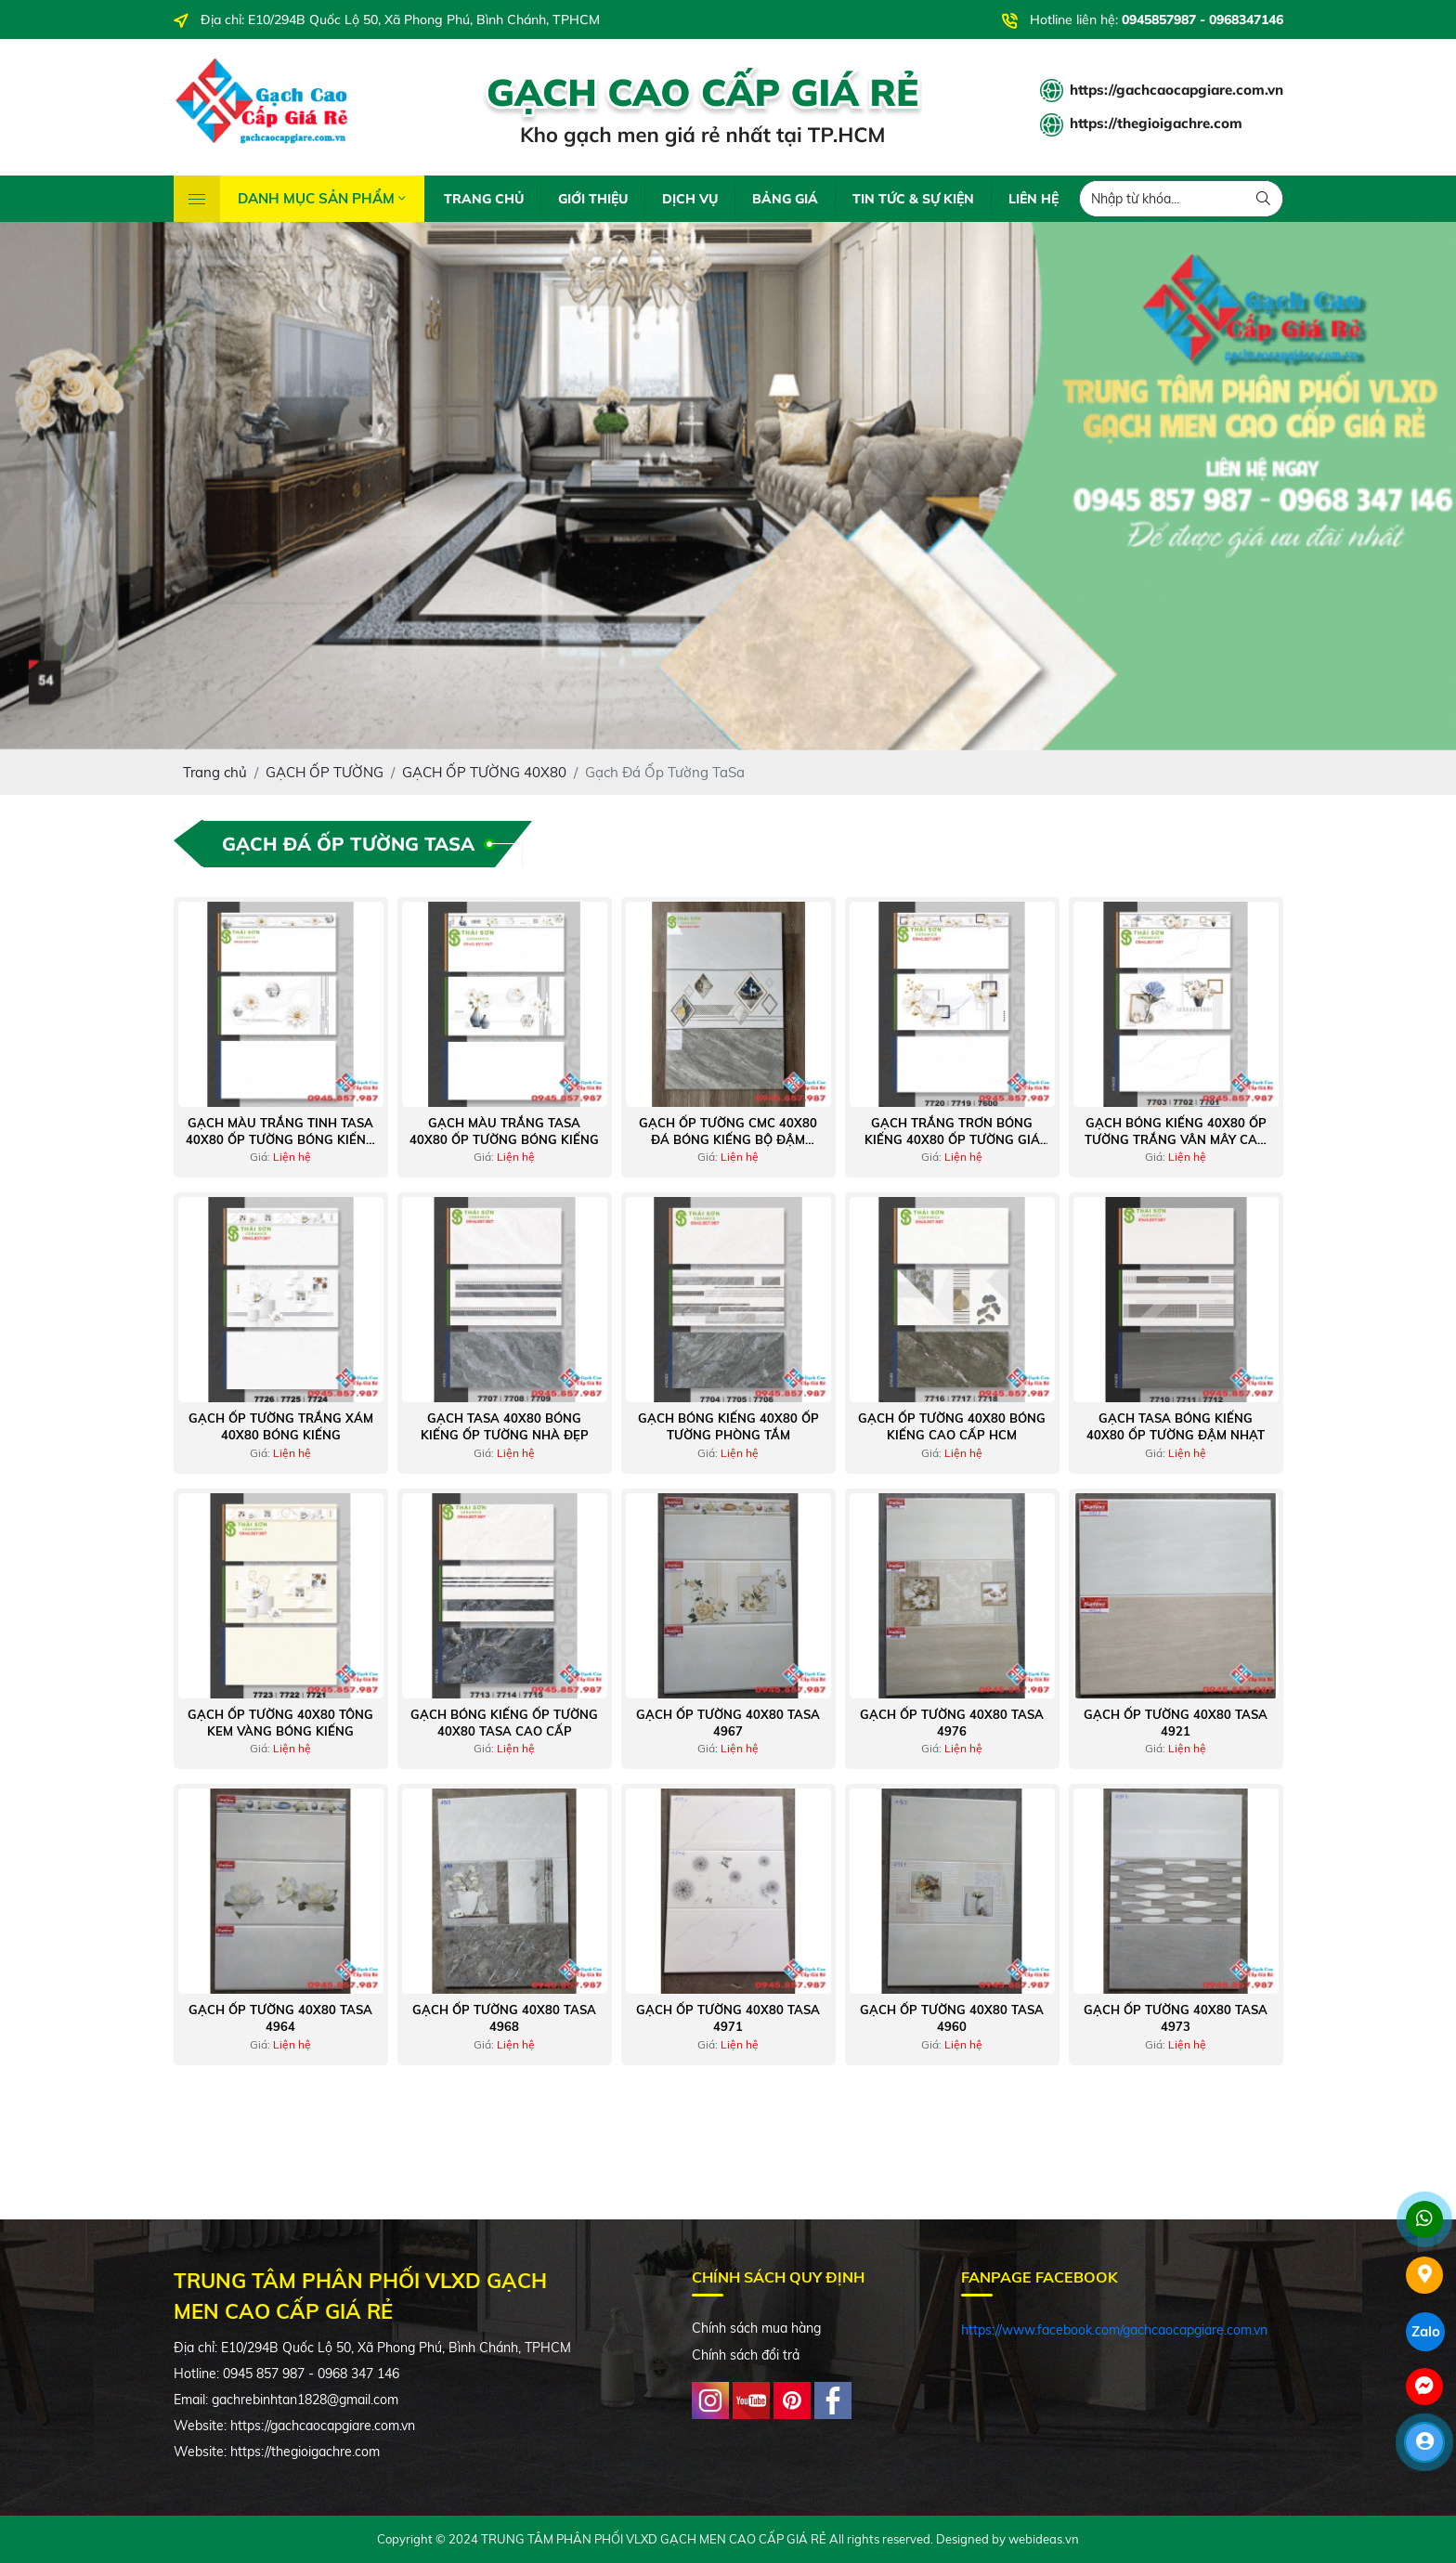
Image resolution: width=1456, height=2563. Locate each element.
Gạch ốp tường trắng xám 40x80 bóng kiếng (280, 1426)
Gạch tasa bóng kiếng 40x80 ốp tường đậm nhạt (1175, 1426)
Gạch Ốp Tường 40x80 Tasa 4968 (504, 2018)
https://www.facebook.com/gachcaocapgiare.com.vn (1114, 2330)
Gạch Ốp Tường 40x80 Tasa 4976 (952, 1722)
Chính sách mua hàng (756, 2328)
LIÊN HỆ (1033, 198)
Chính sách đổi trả (746, 2355)
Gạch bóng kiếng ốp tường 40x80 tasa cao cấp (504, 1722)
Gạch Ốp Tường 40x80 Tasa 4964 (280, 2018)
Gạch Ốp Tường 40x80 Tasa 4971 (728, 2018)
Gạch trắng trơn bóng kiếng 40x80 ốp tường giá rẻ (952, 1131)
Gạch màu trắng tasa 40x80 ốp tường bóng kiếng (504, 1131)
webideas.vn (1043, 2538)
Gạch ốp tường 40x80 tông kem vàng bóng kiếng (280, 1722)
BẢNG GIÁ (785, 198)
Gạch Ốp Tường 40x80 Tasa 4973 (1176, 2018)
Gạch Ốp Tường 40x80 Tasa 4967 (728, 1722)
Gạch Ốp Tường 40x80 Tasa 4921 (1176, 1722)
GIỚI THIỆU (593, 198)
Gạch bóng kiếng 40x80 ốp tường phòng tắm (728, 1426)
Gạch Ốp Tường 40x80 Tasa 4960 (952, 2018)
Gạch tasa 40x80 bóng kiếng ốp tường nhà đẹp (505, 1426)
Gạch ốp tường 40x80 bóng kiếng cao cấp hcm (952, 1426)
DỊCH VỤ (690, 198)
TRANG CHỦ (484, 198)
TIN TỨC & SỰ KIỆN (913, 198)
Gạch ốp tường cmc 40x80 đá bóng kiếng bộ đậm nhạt (728, 1131)
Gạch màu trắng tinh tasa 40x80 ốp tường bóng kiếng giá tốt (280, 1131)
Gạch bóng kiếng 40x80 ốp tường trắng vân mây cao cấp (1176, 1131)
